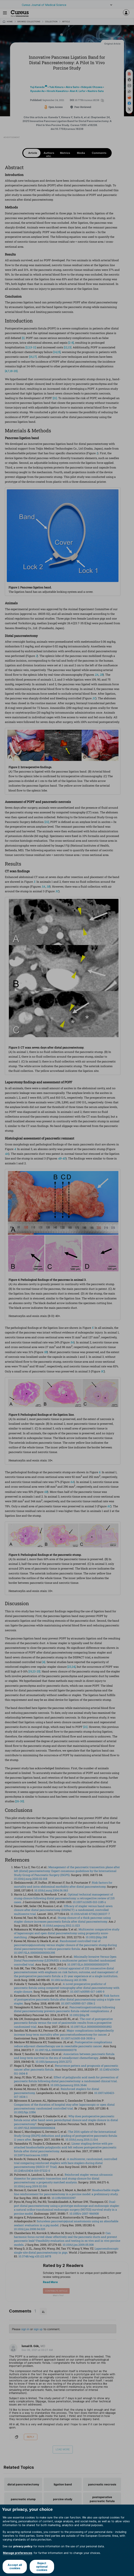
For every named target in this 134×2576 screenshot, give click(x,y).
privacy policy (22, 2546)
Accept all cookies (15, 2566)
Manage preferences (17, 2553)
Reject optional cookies (41, 2566)
